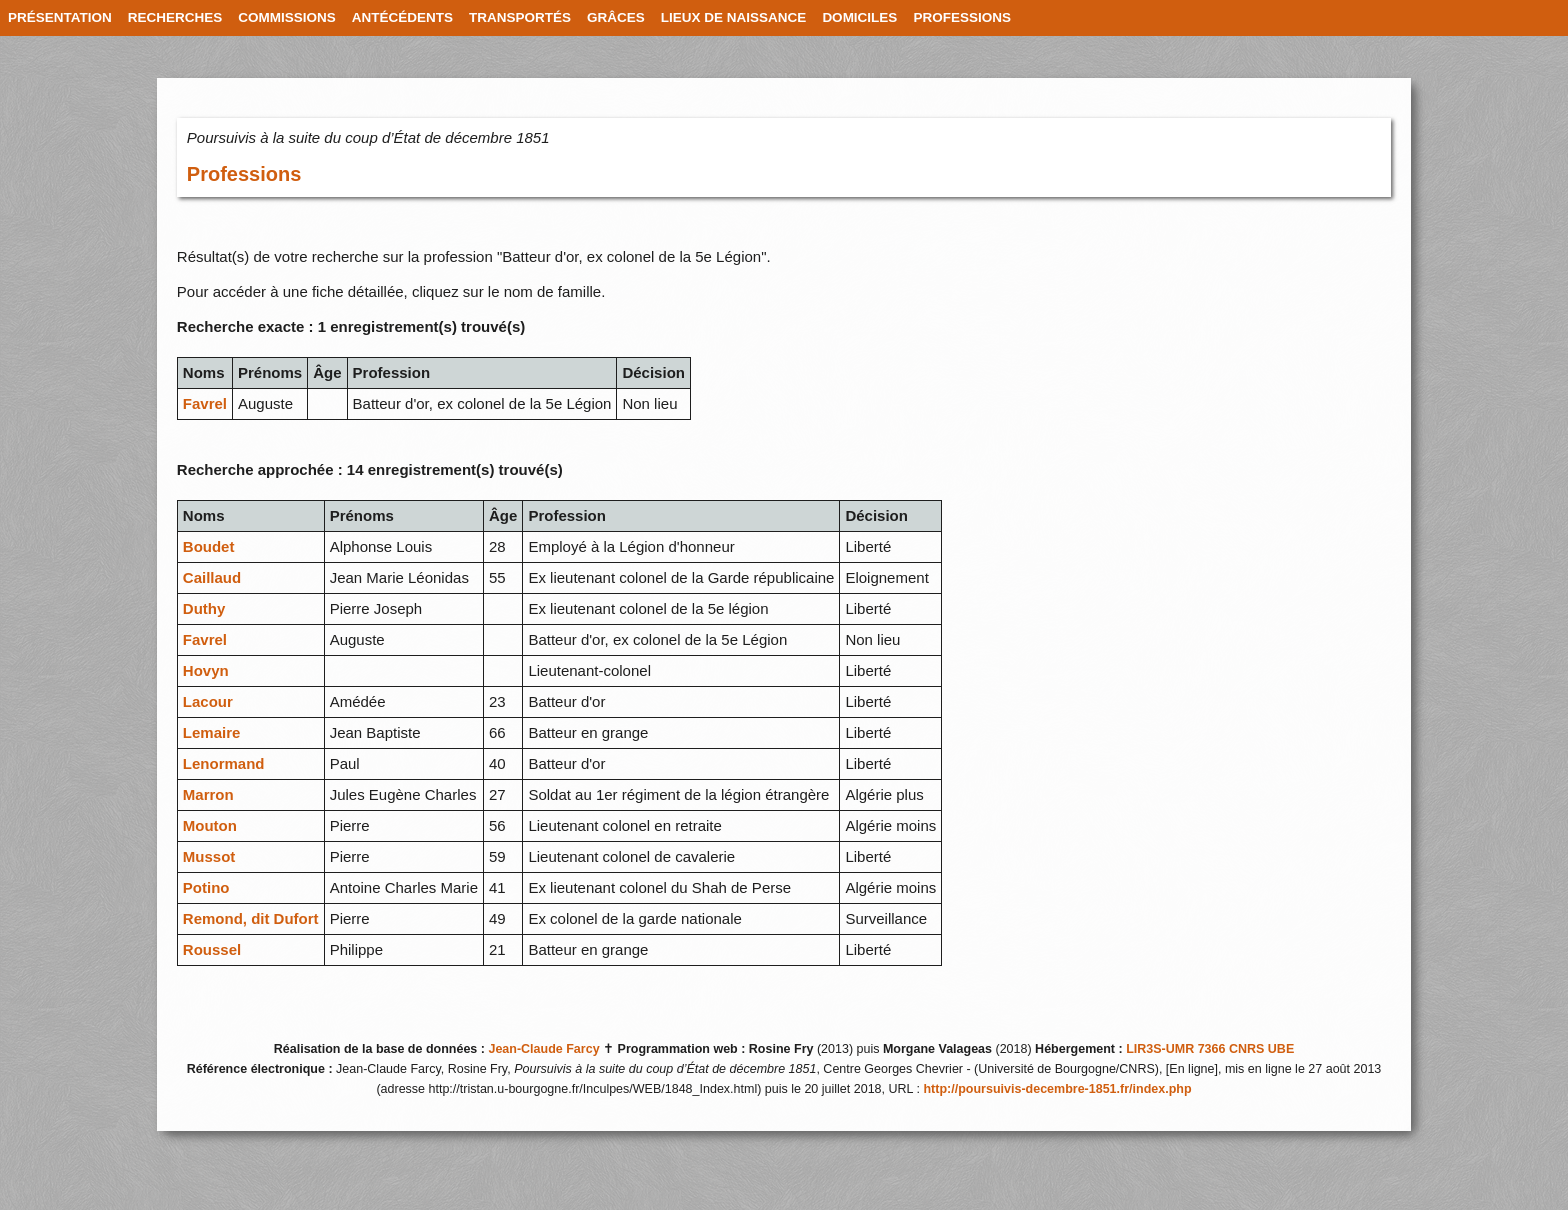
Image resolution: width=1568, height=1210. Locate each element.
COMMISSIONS (287, 17)
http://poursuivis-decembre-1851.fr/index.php (1057, 1089)
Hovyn (206, 670)
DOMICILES (859, 17)
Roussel (212, 949)
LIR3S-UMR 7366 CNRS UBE (1210, 1049)
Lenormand (224, 763)
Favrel (205, 403)
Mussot (209, 856)
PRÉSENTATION (60, 17)
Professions (244, 174)
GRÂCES (616, 17)
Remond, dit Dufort (251, 918)
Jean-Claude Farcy (543, 1049)
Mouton (210, 825)
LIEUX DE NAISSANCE (734, 17)
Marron (208, 794)
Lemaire (212, 732)
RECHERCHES (175, 17)
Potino (206, 887)
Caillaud (212, 577)
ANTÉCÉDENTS (402, 17)
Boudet (209, 546)
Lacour (208, 701)
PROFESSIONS (962, 17)
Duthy (204, 608)
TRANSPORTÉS (520, 17)
